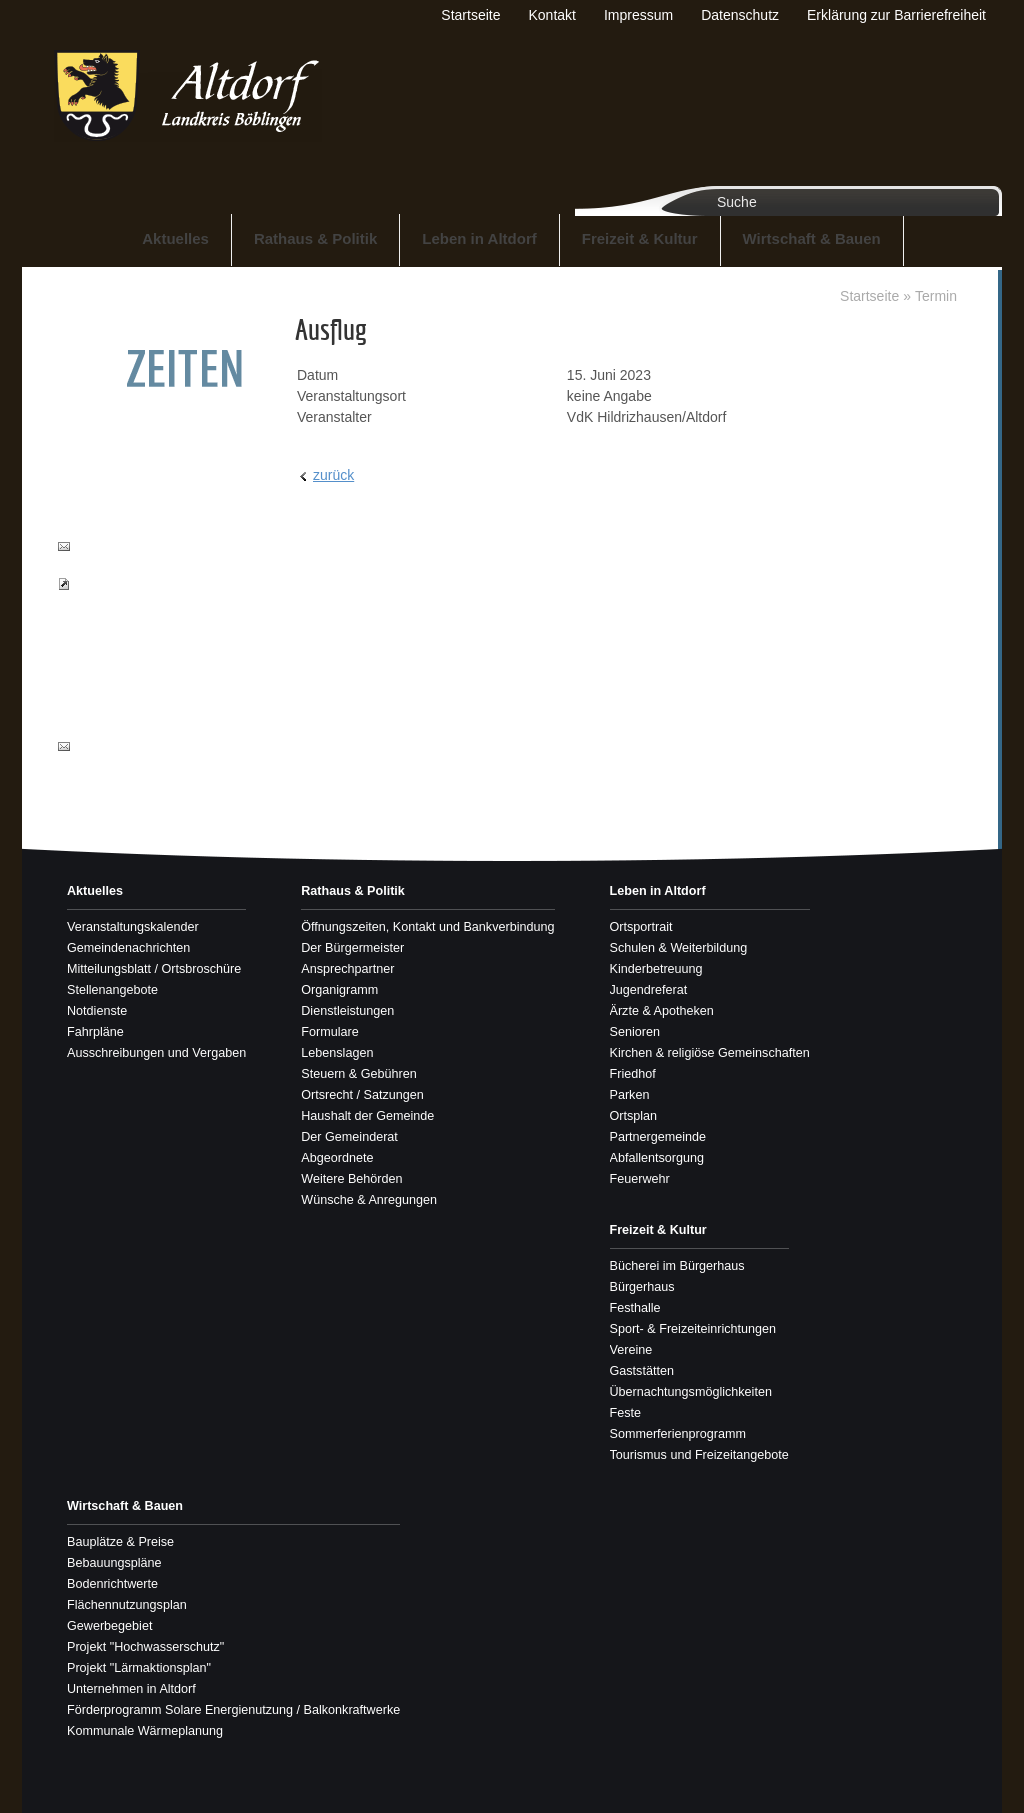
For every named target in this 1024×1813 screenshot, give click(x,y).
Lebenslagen (337, 1053)
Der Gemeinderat (349, 1137)
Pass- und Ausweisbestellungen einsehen (136, 602)
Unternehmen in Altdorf (131, 1689)
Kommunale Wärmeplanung (145, 1731)
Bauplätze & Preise (120, 1542)
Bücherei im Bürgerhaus (677, 1266)
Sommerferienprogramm (678, 1434)
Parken (630, 1095)
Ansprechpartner (347, 969)
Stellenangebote (112, 990)
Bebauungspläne (114, 1563)
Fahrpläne (95, 1032)
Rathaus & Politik (315, 238)
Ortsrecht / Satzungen (362, 1095)
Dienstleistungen (347, 1011)
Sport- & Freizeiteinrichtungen (693, 1329)
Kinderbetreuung (656, 969)
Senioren (635, 1032)
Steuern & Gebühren (359, 1074)
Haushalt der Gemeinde (367, 1116)
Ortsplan (634, 1116)
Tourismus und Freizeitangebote (699, 1455)
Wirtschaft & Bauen (812, 238)
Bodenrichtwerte (112, 1584)
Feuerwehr (640, 1179)
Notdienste (97, 1011)
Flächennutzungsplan (127, 1605)
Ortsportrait (641, 927)
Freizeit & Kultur (640, 238)
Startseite (869, 296)
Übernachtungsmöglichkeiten (691, 1392)
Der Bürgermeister (352, 948)
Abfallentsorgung (657, 1158)
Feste (626, 1413)
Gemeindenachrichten (128, 948)
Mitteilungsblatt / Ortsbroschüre (154, 969)
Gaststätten (642, 1371)
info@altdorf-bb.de (128, 745)
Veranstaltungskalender (133, 927)
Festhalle (635, 1308)
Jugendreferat (649, 990)
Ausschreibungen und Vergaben (156, 1053)
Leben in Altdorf (479, 238)
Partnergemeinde (658, 1137)
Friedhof (633, 1074)
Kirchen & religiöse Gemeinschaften (710, 1053)
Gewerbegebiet (109, 1626)
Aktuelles (175, 238)
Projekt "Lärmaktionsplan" (139, 1668)
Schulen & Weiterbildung (679, 948)
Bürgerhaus (642, 1287)
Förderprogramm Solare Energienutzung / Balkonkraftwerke (233, 1710)
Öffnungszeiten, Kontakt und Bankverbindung (427, 927)
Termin (936, 296)
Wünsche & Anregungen (369, 1200)
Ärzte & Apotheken (662, 1011)
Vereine (631, 1350)
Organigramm (339, 990)
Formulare (329, 1032)
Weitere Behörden (351, 1179)
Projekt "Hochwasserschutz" (145, 1647)
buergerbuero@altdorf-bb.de (141, 555)
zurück (333, 475)
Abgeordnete (337, 1158)
